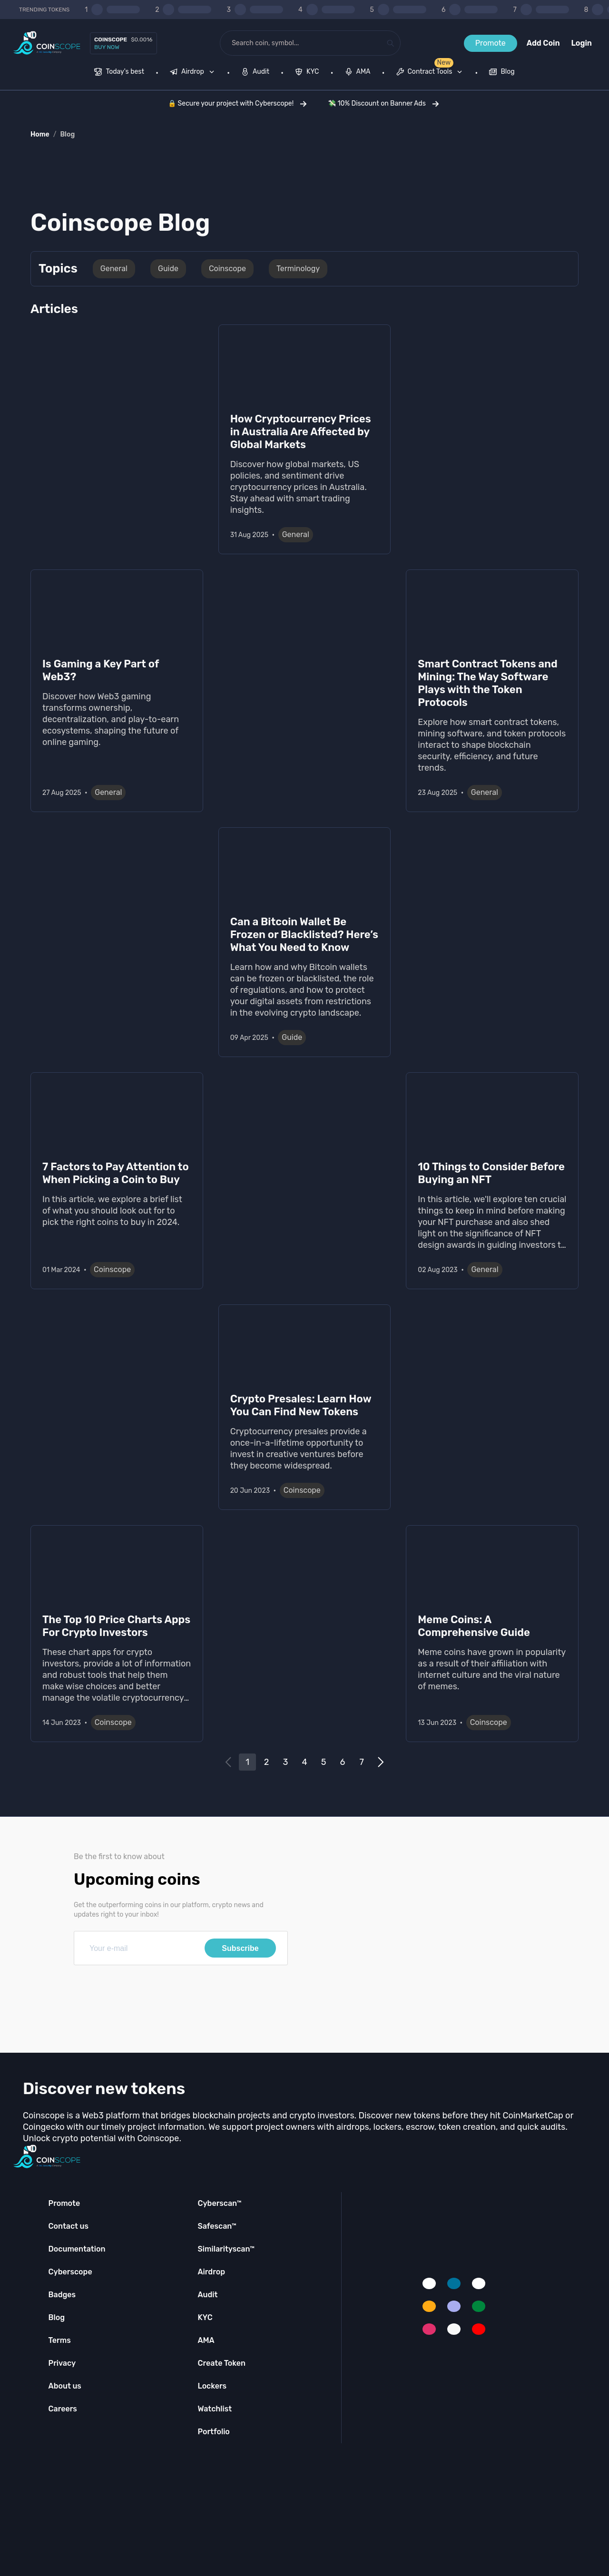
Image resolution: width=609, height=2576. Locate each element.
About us (65, 2385)
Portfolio (213, 2431)
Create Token (221, 2363)
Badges (62, 2294)
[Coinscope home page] (46, 43)
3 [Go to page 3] (285, 1762)
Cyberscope (70, 2271)
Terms (60, 2340)
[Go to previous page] (228, 1762)
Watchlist (214, 2408)
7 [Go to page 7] (361, 1762)
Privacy (62, 2363)
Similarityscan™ (226, 2248)
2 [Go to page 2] (266, 1762)
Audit (207, 2294)
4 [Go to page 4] (304, 1762)
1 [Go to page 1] (247, 1762)
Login (581, 43)
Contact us (68, 2226)
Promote (490, 43)
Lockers (211, 2385)
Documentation (77, 2248)
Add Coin (543, 43)
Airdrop (211, 2271)
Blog (67, 134)
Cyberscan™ (219, 2203)
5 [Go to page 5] (323, 1762)
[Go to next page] (380, 1762)
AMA (205, 2340)
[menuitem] (119, 73)
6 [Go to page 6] (342, 1762)
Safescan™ (216, 2226)
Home (39, 134)
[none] (194, 73)
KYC (204, 2317)
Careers (63, 2408)
